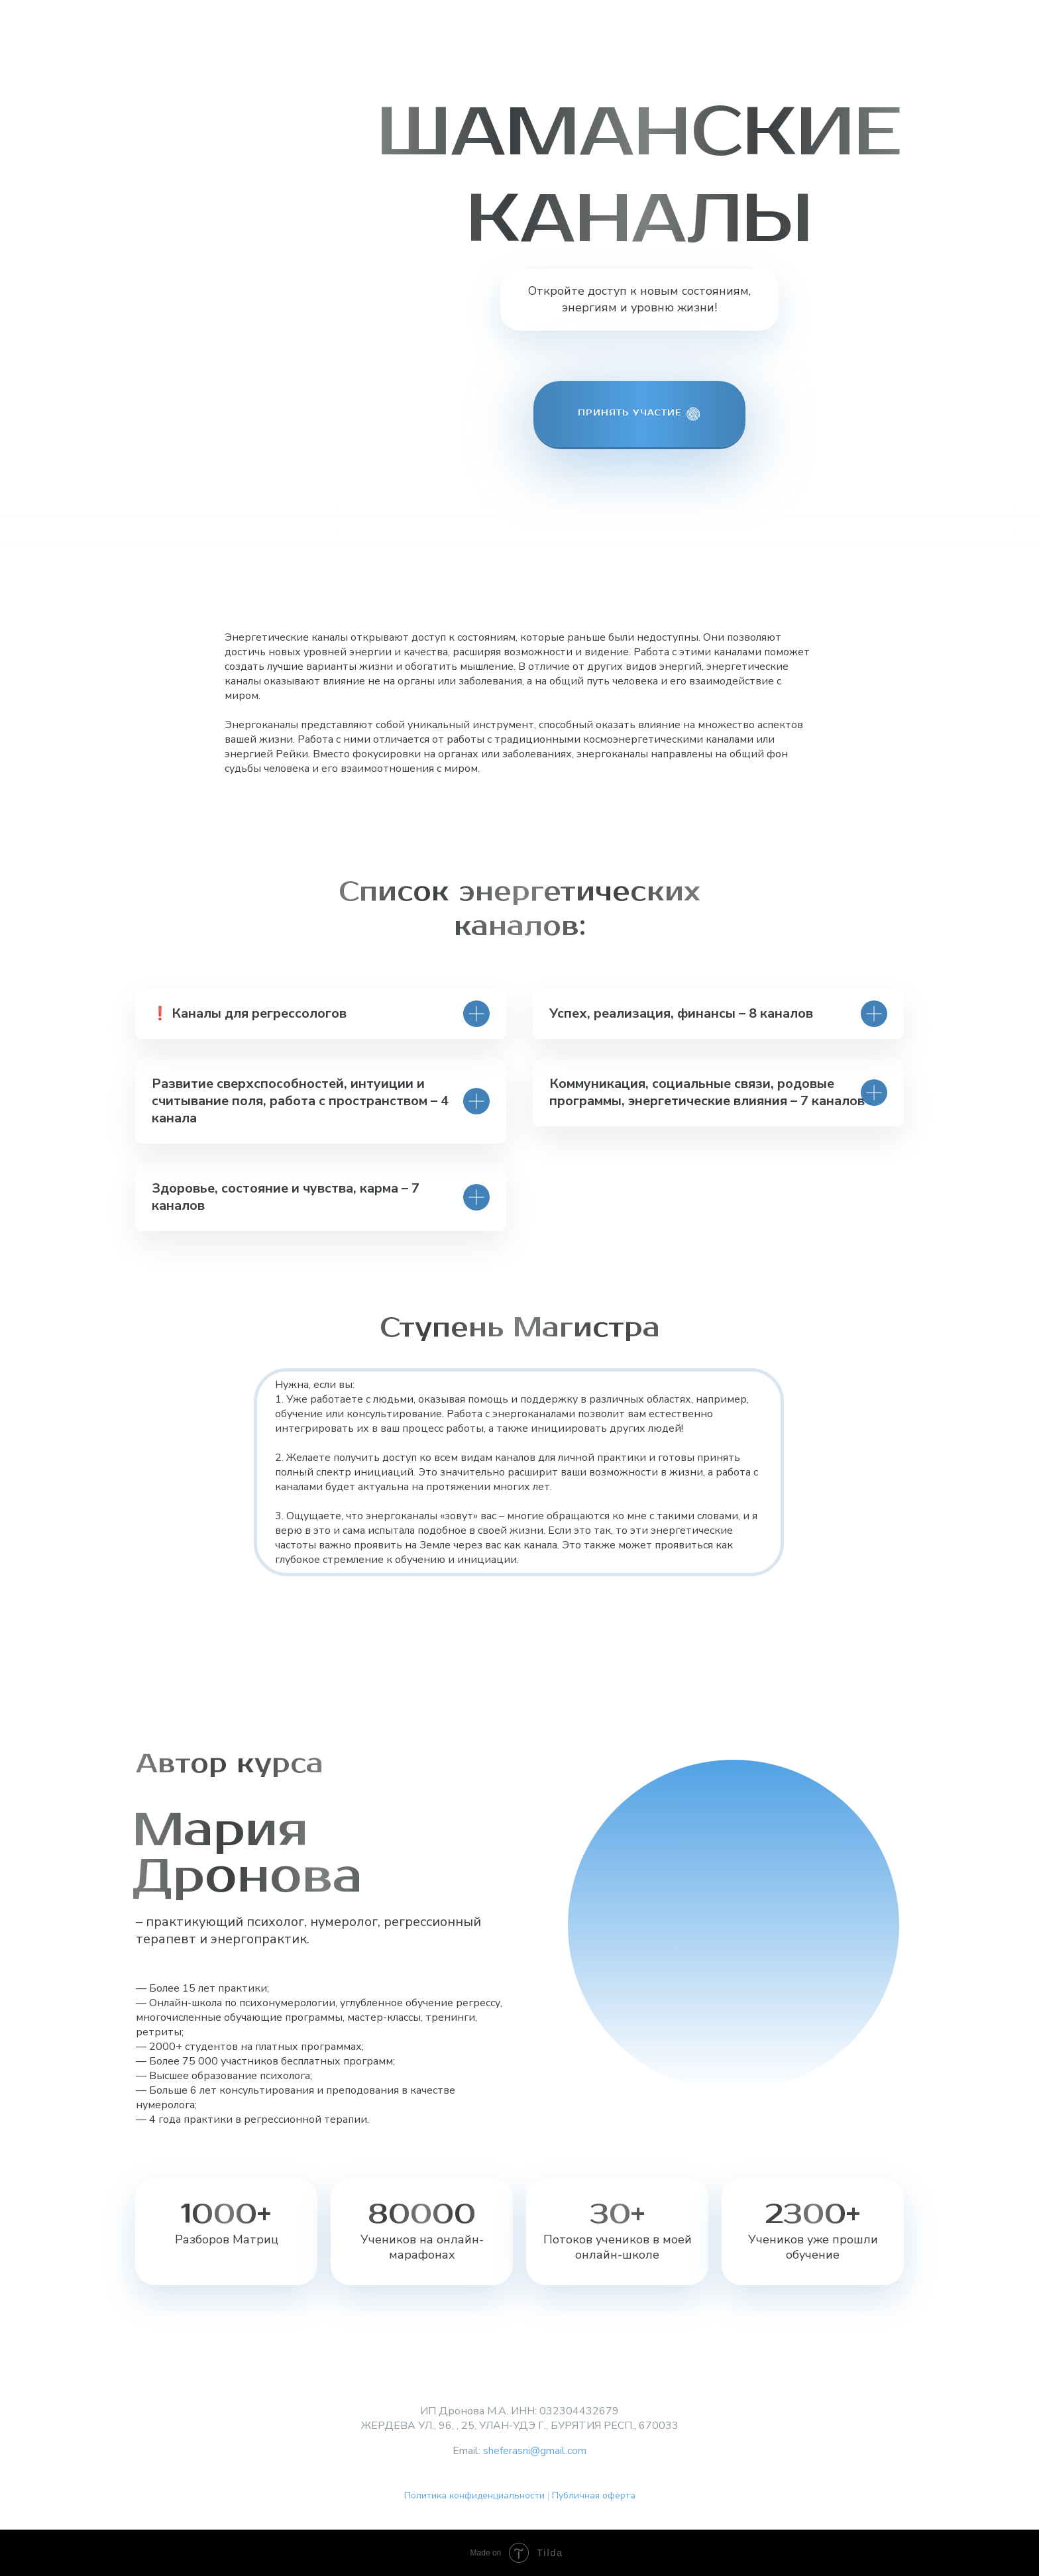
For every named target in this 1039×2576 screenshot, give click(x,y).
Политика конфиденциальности (474, 2495)
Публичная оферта (593, 2495)
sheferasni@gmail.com (534, 2450)
